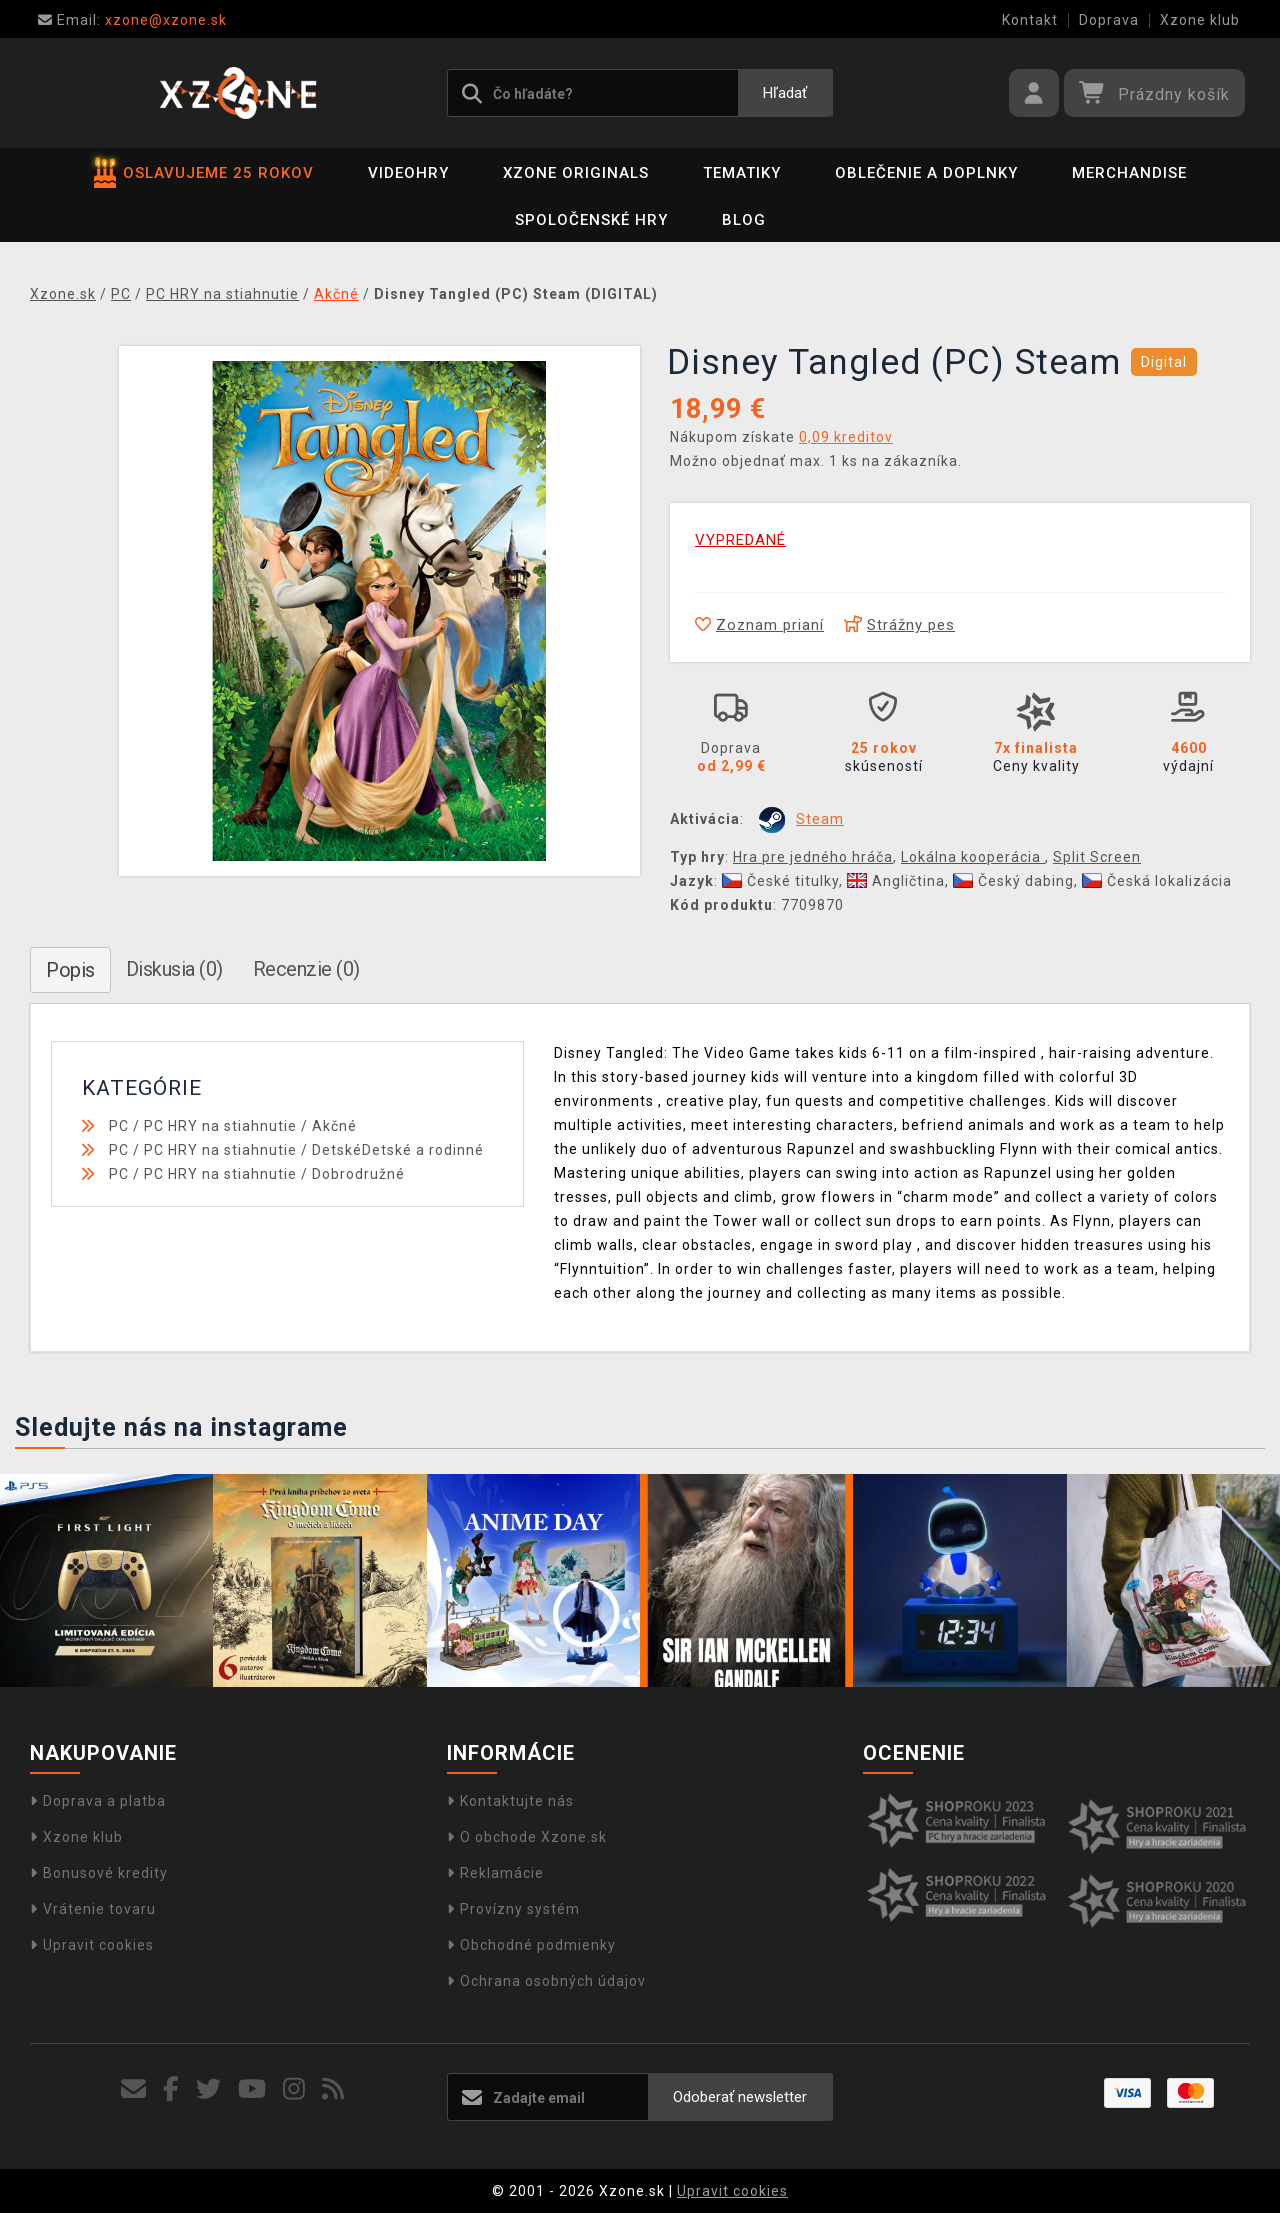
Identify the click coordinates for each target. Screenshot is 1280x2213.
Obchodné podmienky (531, 1945)
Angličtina (896, 881)
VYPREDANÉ (740, 540)
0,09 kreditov (846, 437)
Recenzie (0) (306, 969)
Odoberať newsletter (740, 2097)
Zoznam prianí (759, 625)
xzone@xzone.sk (132, 20)
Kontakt (1030, 20)
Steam (820, 819)
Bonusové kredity (99, 1873)
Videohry (408, 173)
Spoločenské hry (591, 220)
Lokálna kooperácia (973, 857)
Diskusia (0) (174, 969)
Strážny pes (899, 625)
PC (119, 1126)
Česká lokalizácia (1157, 881)
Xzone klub (1200, 20)
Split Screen (1097, 857)
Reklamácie (495, 1873)
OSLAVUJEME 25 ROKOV (204, 173)
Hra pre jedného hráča (813, 857)
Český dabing (1013, 881)
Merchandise (1129, 173)
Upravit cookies (92, 1945)
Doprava (1109, 20)
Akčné (334, 1126)
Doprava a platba (98, 1801)
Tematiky (742, 173)
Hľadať (785, 93)
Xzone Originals (576, 173)
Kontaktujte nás (510, 1801)
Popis (70, 970)
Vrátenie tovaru (93, 1909)
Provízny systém (513, 1909)
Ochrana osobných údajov (546, 1981)
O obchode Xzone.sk (527, 1837)
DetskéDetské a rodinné (398, 1150)
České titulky (780, 881)
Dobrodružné (358, 1174)
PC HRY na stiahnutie (220, 1126)
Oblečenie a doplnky (926, 173)
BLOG (744, 220)
